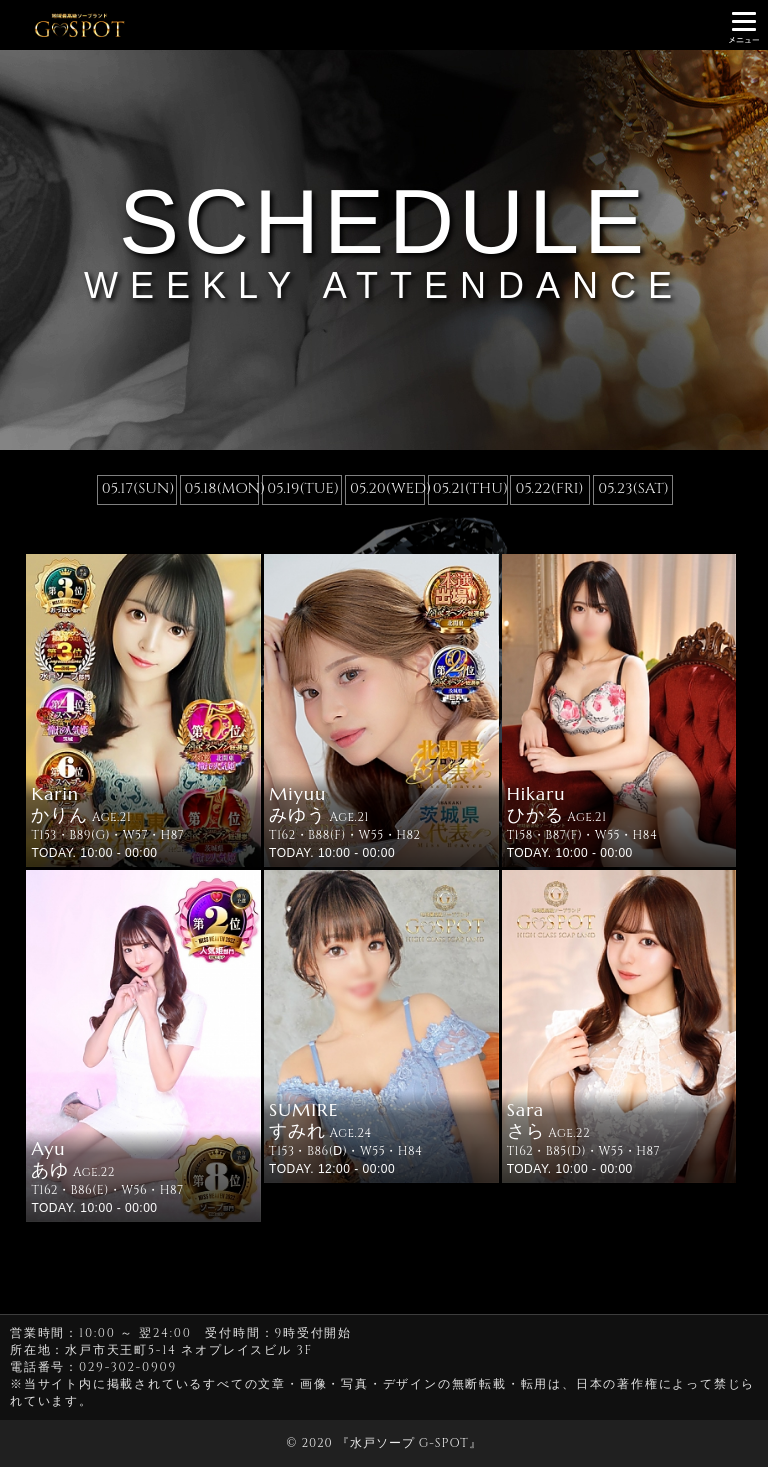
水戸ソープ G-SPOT (409, 1443)
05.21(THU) (469, 488)
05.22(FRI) (549, 488)
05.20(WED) (386, 488)
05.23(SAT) (633, 488)
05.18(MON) (221, 488)
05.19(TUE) (303, 488)
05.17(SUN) (138, 488)
